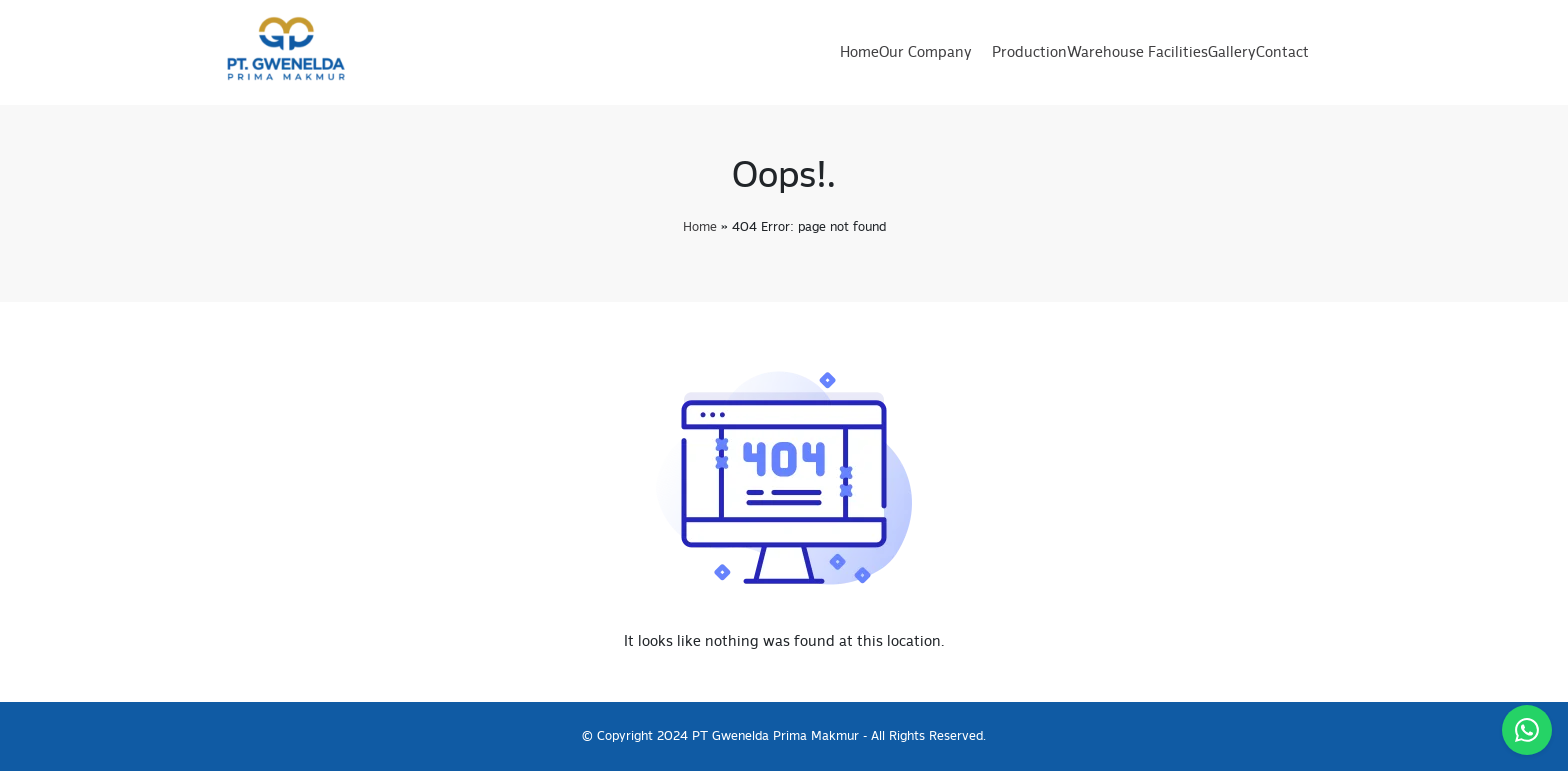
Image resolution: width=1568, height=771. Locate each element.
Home (859, 53)
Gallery (1232, 53)
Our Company (925, 53)
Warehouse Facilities (1137, 53)
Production (1029, 53)
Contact (1282, 53)
